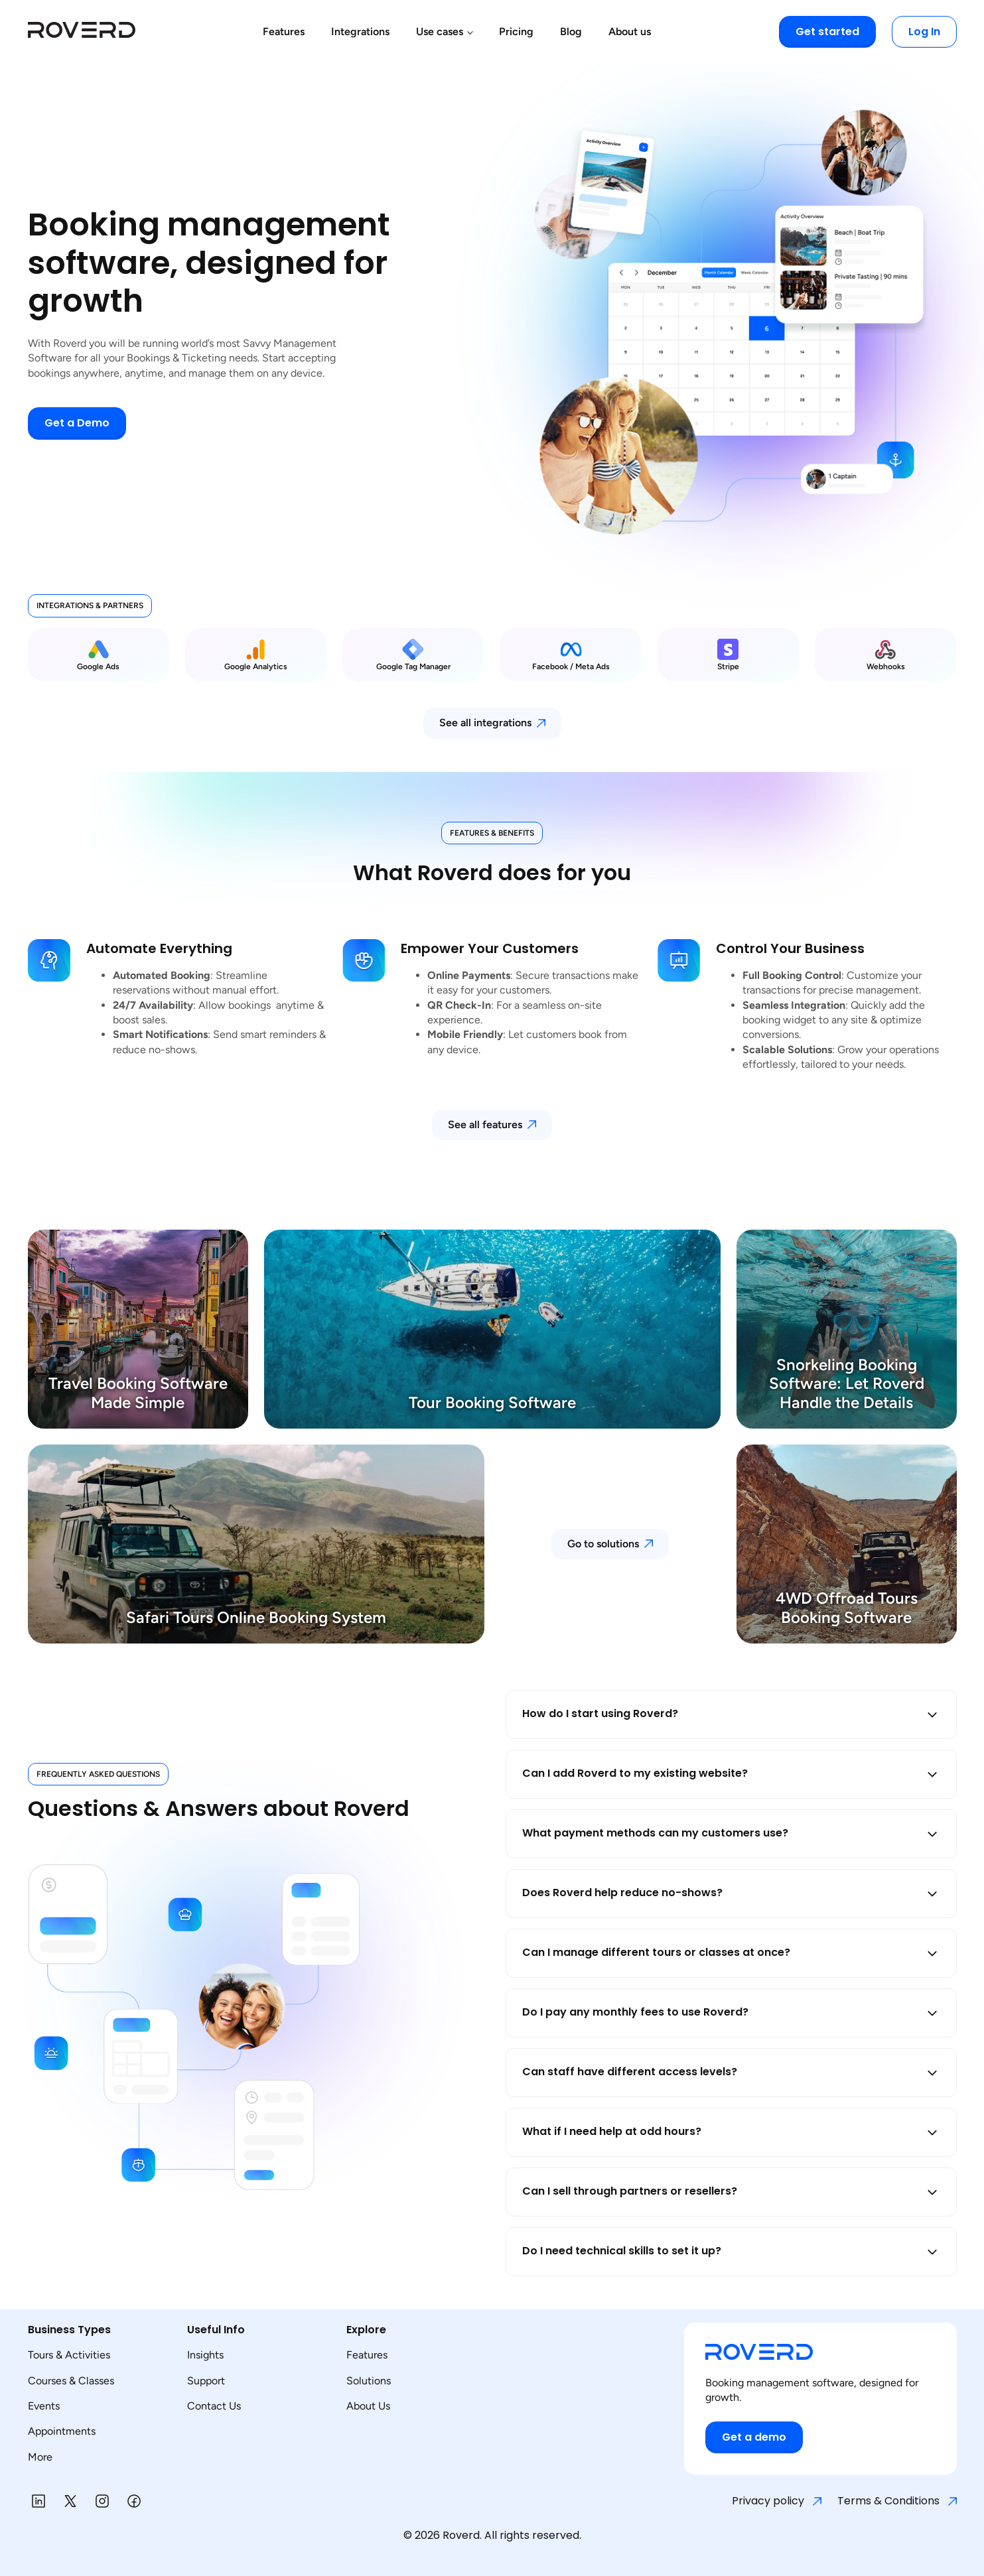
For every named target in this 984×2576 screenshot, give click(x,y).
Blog (571, 31)
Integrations (360, 31)
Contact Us (214, 2406)
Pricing (516, 31)
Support (206, 2380)
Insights (205, 2355)
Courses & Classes (71, 2380)
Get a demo (754, 2437)
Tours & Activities (69, 2355)
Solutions (368, 2380)
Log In (924, 31)
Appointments (62, 2431)
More (40, 2457)
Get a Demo (76, 422)
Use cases (439, 31)
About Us (368, 2406)
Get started (827, 31)
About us (629, 31)
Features (284, 31)
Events (44, 2406)
